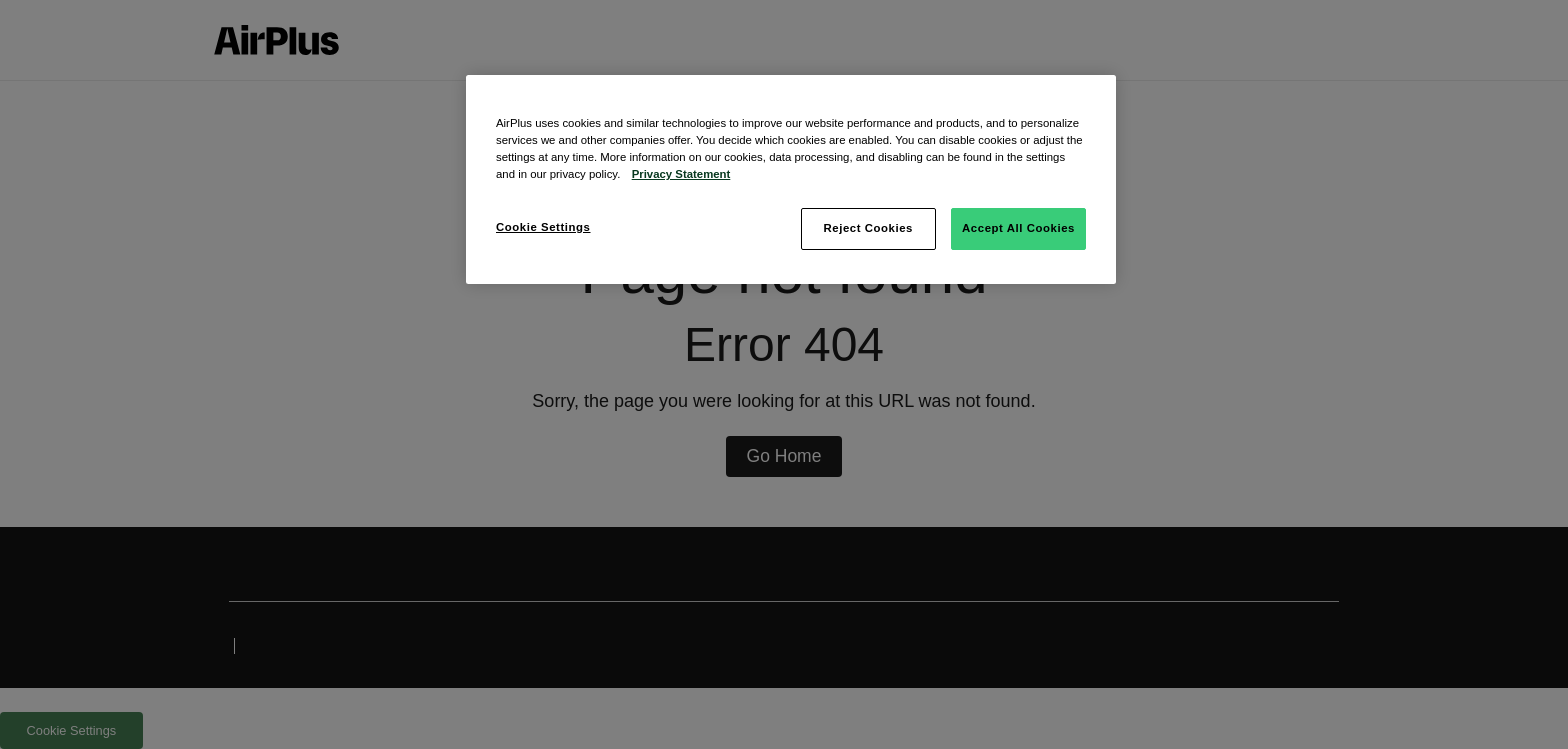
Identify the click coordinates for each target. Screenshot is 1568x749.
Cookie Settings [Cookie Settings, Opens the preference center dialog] (543, 227)
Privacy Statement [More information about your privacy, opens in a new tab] (681, 174)
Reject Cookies (868, 228)
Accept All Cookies (1018, 228)
